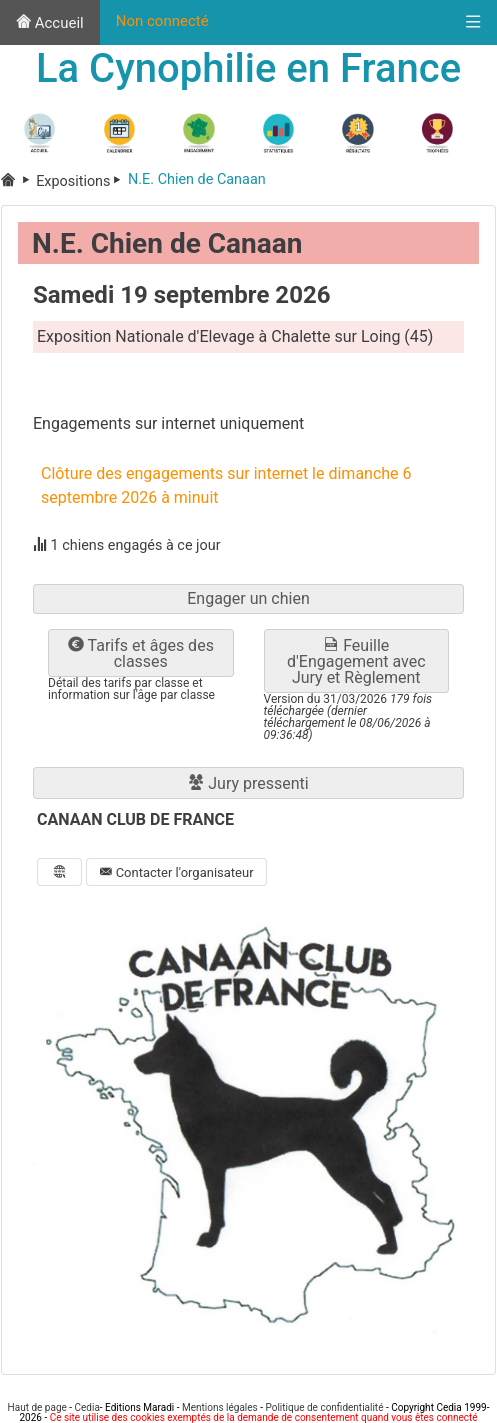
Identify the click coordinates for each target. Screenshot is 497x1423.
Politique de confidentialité (324, 1407)
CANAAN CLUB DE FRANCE (135, 819)
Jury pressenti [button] (248, 783)
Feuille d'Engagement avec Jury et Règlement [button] (356, 661)
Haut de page (37, 1407)
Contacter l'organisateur (176, 872)
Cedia (87, 1407)
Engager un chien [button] (248, 598)
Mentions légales (220, 1407)
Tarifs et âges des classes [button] (141, 653)
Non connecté (162, 21)
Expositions (82, 181)
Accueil (50, 23)
